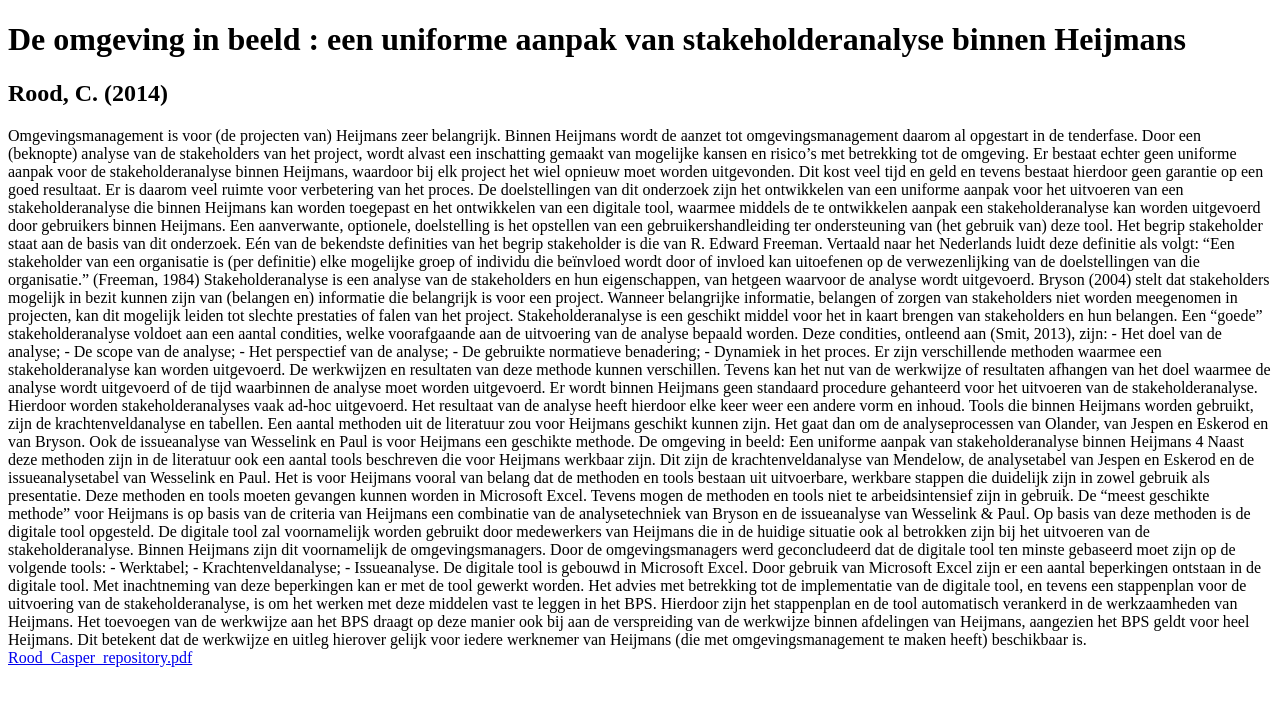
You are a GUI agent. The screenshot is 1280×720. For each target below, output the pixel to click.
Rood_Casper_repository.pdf (100, 657)
